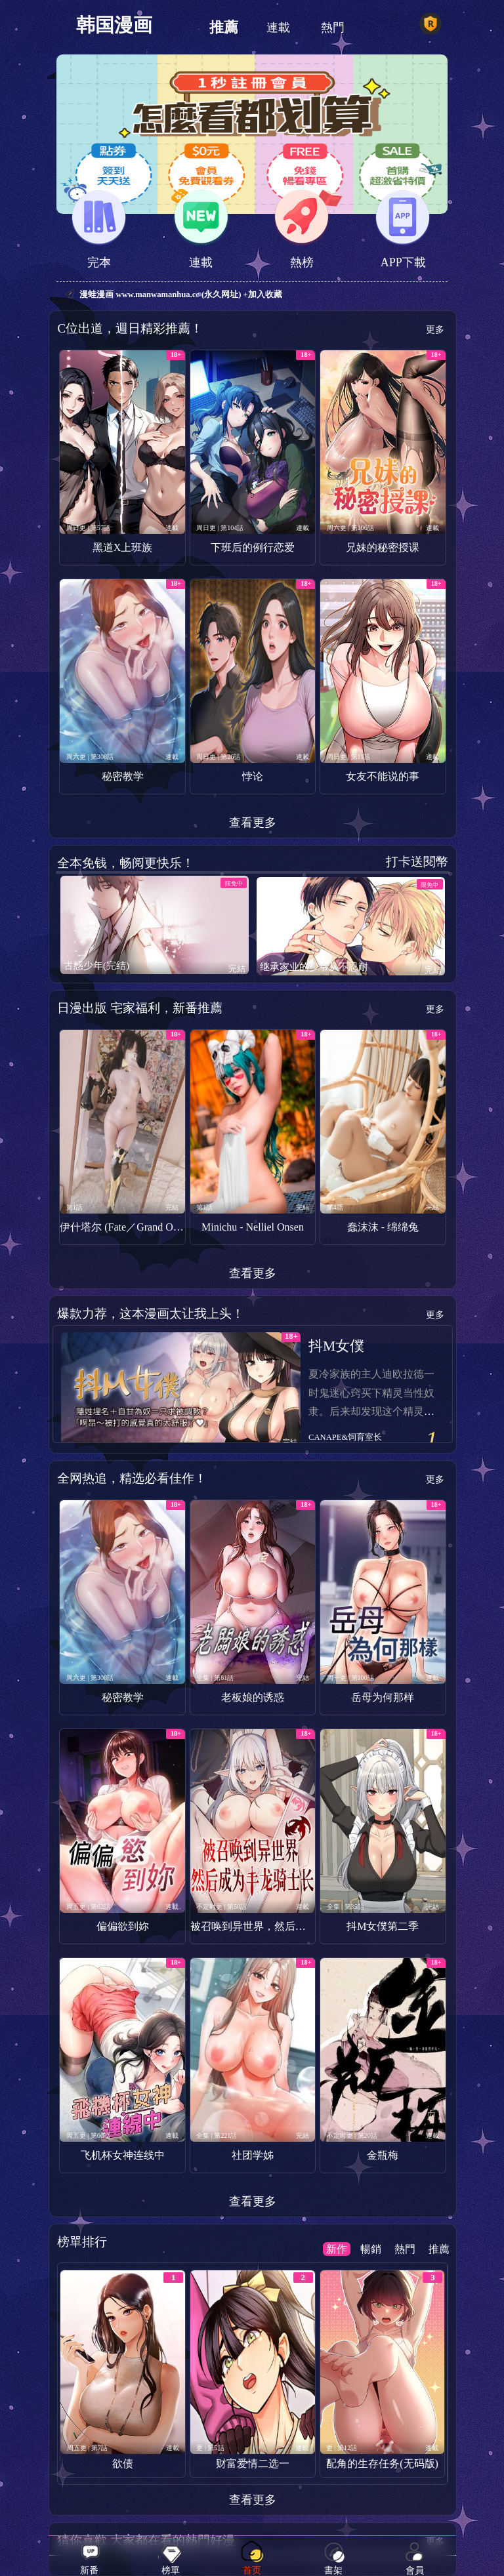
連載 (278, 27)
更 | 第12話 (341, 2447)
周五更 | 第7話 (87, 2447)
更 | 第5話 (210, 2447)
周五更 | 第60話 (88, 2135)
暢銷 (370, 2249)
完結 (236, 968)
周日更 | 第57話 (88, 527)
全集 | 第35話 (345, 1906)
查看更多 (252, 822)
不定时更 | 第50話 (221, 1906)
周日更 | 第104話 (219, 527)
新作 (336, 2249)
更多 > (426, 330)
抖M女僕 (336, 1346)
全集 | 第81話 (215, 1677)
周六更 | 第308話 (90, 756)
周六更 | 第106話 (350, 527)
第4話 (335, 1207)
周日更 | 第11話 (349, 756)
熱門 (333, 27)
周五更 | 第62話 (88, 1906)
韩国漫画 (114, 24)
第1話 (74, 1207)
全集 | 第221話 (216, 2135)
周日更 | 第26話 (218, 756)
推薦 (223, 27)
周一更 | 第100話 (350, 1677)
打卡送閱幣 (417, 862)
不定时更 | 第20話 (352, 2135)
